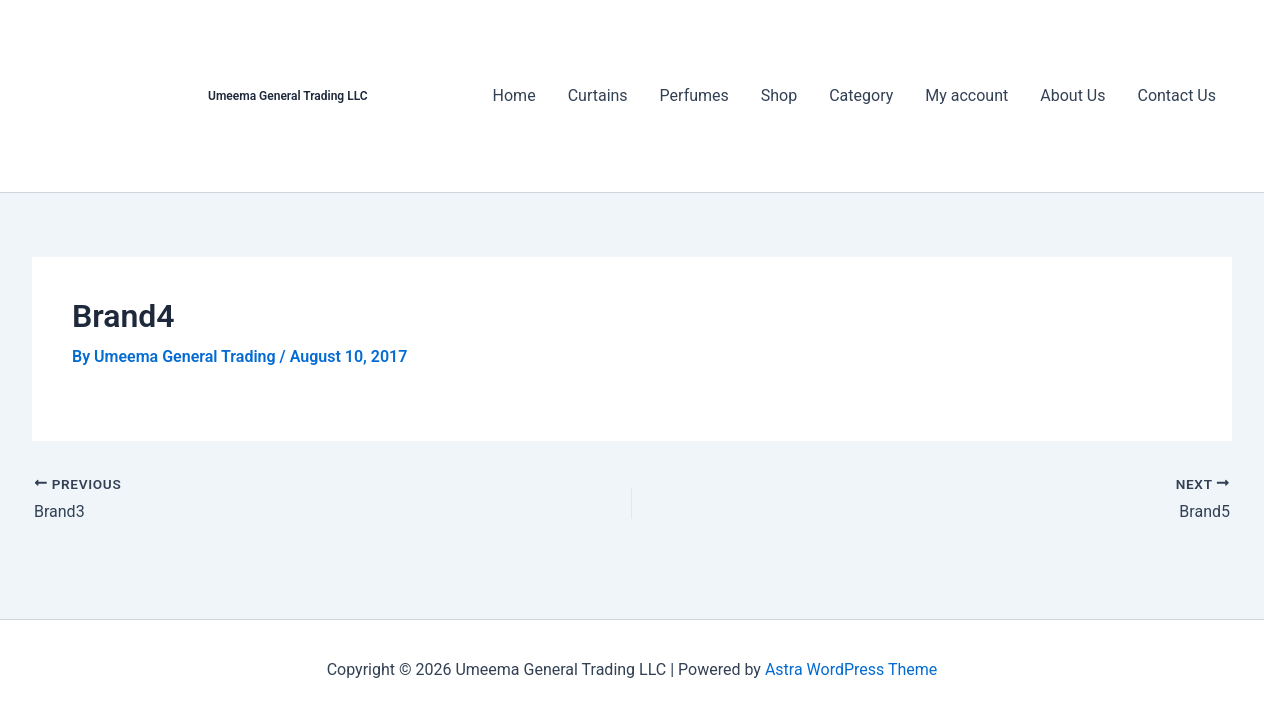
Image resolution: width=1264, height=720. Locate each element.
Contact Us (1176, 95)
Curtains (598, 95)
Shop (779, 95)
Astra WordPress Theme (851, 669)
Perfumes (694, 95)
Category (861, 95)
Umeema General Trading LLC (288, 96)
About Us (1072, 95)
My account (966, 95)
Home (514, 95)
